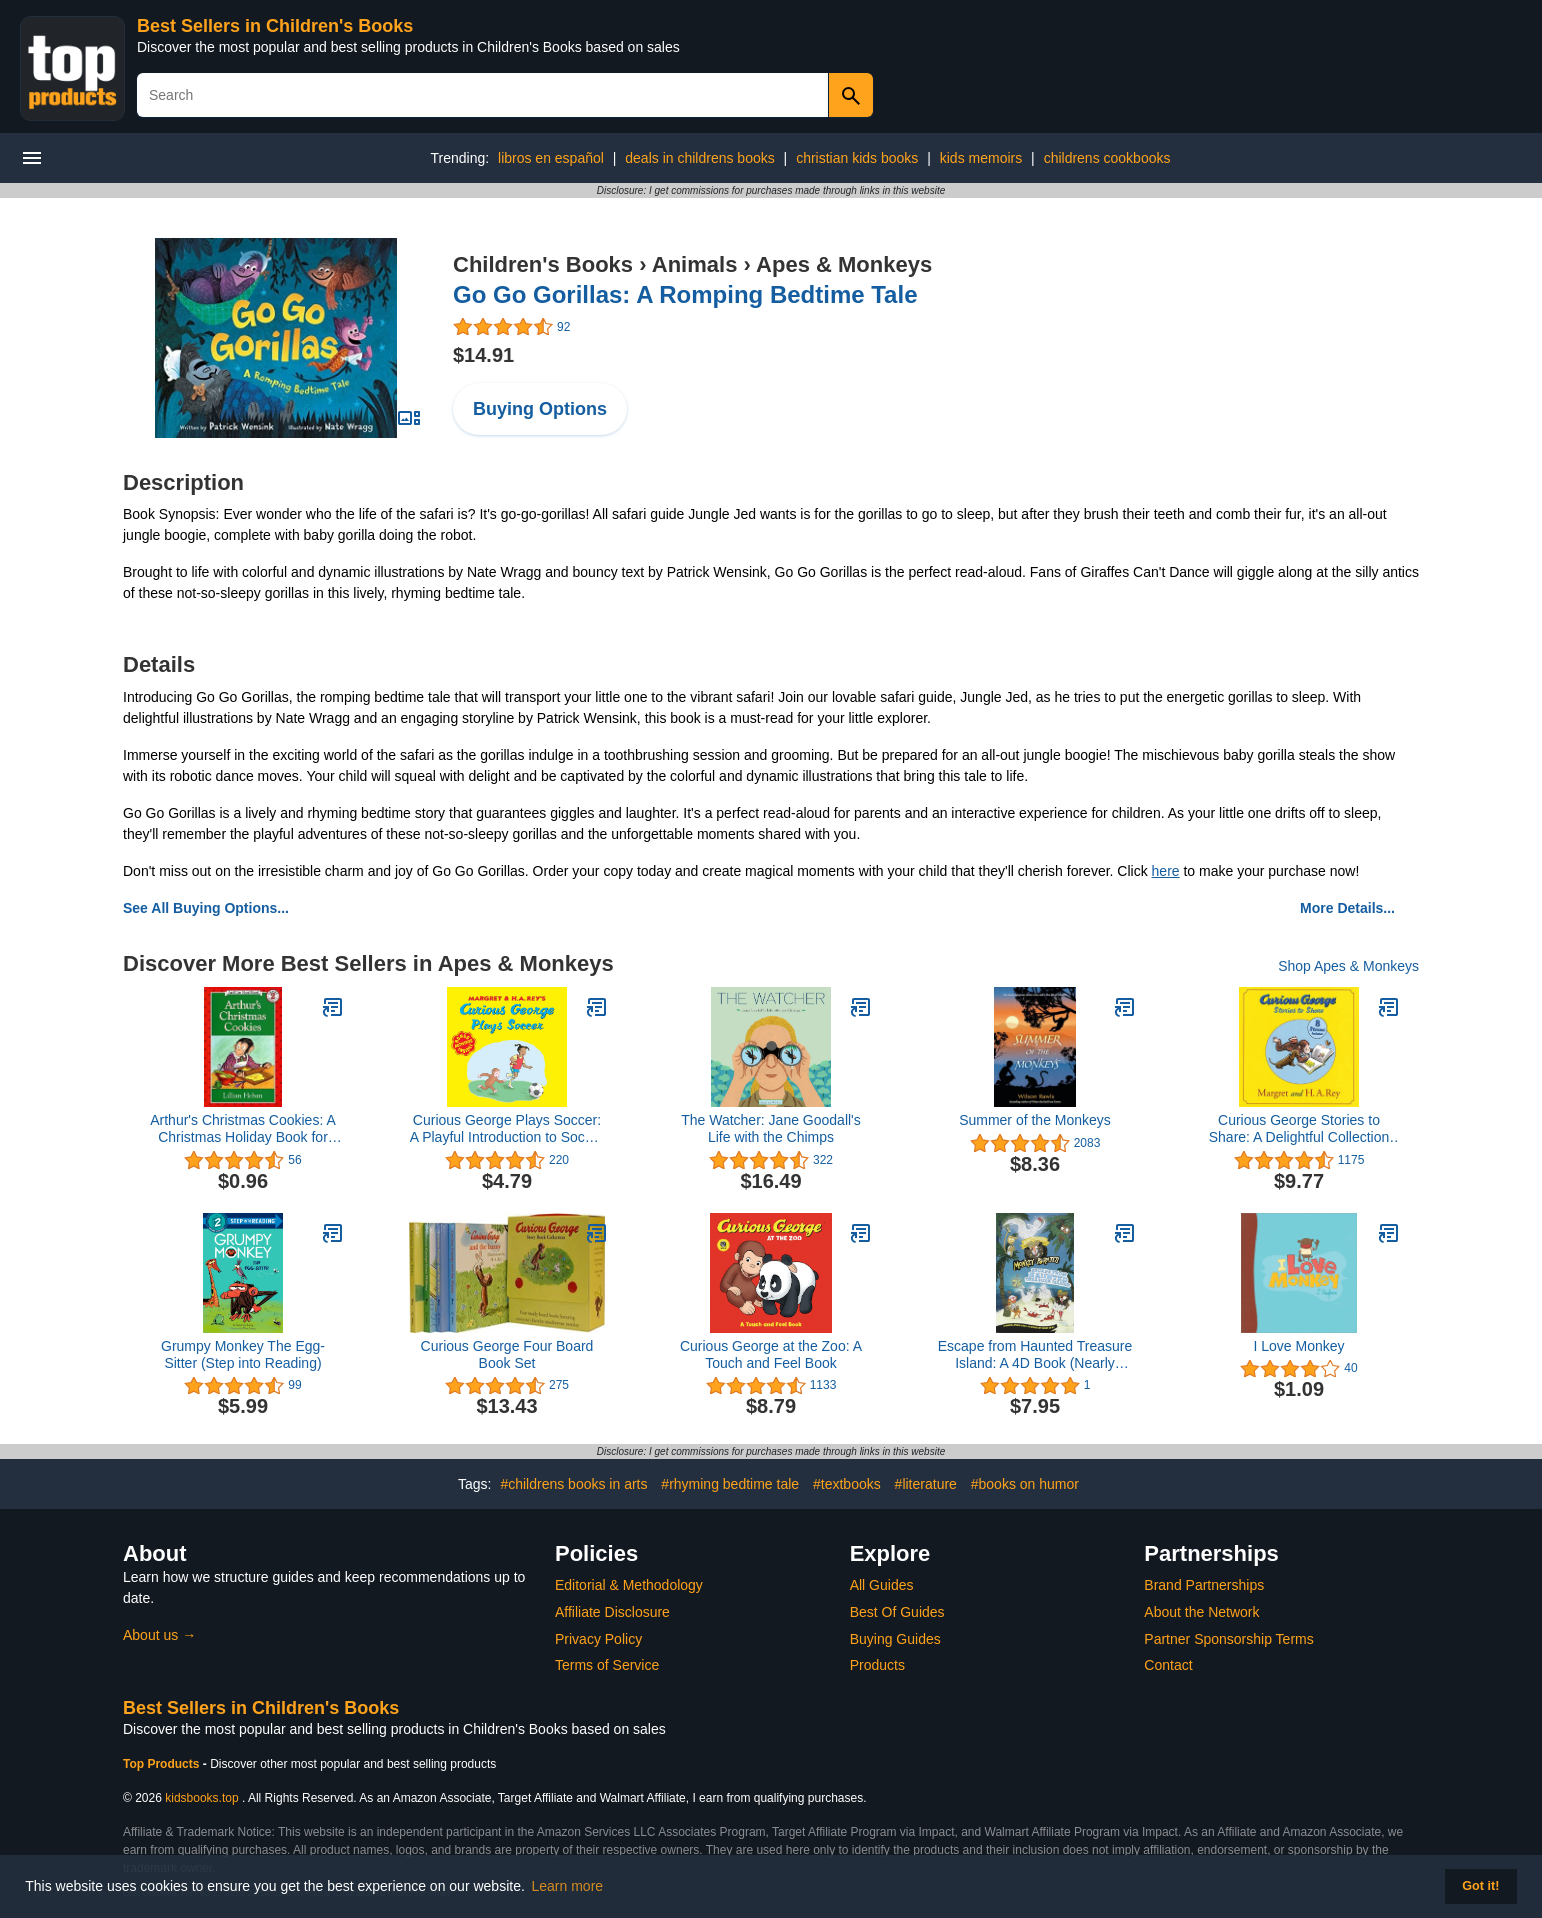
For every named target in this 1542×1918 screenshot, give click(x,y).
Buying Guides (895, 1639)
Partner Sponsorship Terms (1228, 1639)
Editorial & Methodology (629, 1585)
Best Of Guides (897, 1612)
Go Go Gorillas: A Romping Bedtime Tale (685, 294)
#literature (926, 1484)
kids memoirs (981, 158)
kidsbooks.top (201, 1798)
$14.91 (483, 355)
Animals (695, 264)
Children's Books (543, 264)
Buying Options (540, 409)
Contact (1168, 1665)
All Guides (882, 1585)
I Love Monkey (1298, 1346)
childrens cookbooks (1107, 158)
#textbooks (847, 1484)
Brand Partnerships (1204, 1585)
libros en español (551, 158)
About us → (159, 1635)
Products (877, 1665)
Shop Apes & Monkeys (1348, 966)
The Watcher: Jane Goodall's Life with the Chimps (771, 1128)
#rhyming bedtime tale (730, 1484)
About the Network (1201, 1612)
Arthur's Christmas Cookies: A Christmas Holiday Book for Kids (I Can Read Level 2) (243, 1129)
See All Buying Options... (206, 908)
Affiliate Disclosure (612, 1612)
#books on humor (1025, 1484)
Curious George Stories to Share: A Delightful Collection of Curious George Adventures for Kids (1299, 1129)
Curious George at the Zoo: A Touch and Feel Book (771, 1354)
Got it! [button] (1480, 1886)
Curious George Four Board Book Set (507, 1354)
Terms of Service (607, 1665)
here (1166, 871)
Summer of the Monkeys (1035, 1120)
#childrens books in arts (573, 1484)
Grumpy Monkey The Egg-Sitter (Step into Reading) (243, 1354)
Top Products (163, 1764)
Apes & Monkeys (844, 264)
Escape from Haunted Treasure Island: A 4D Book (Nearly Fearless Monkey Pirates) (1035, 1355)
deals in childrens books (699, 158)
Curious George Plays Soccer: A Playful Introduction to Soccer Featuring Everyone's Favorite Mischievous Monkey (507, 1129)
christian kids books (857, 158)
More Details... (1347, 908)
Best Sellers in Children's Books (275, 26)
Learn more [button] (568, 1886)
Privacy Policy (598, 1639)
